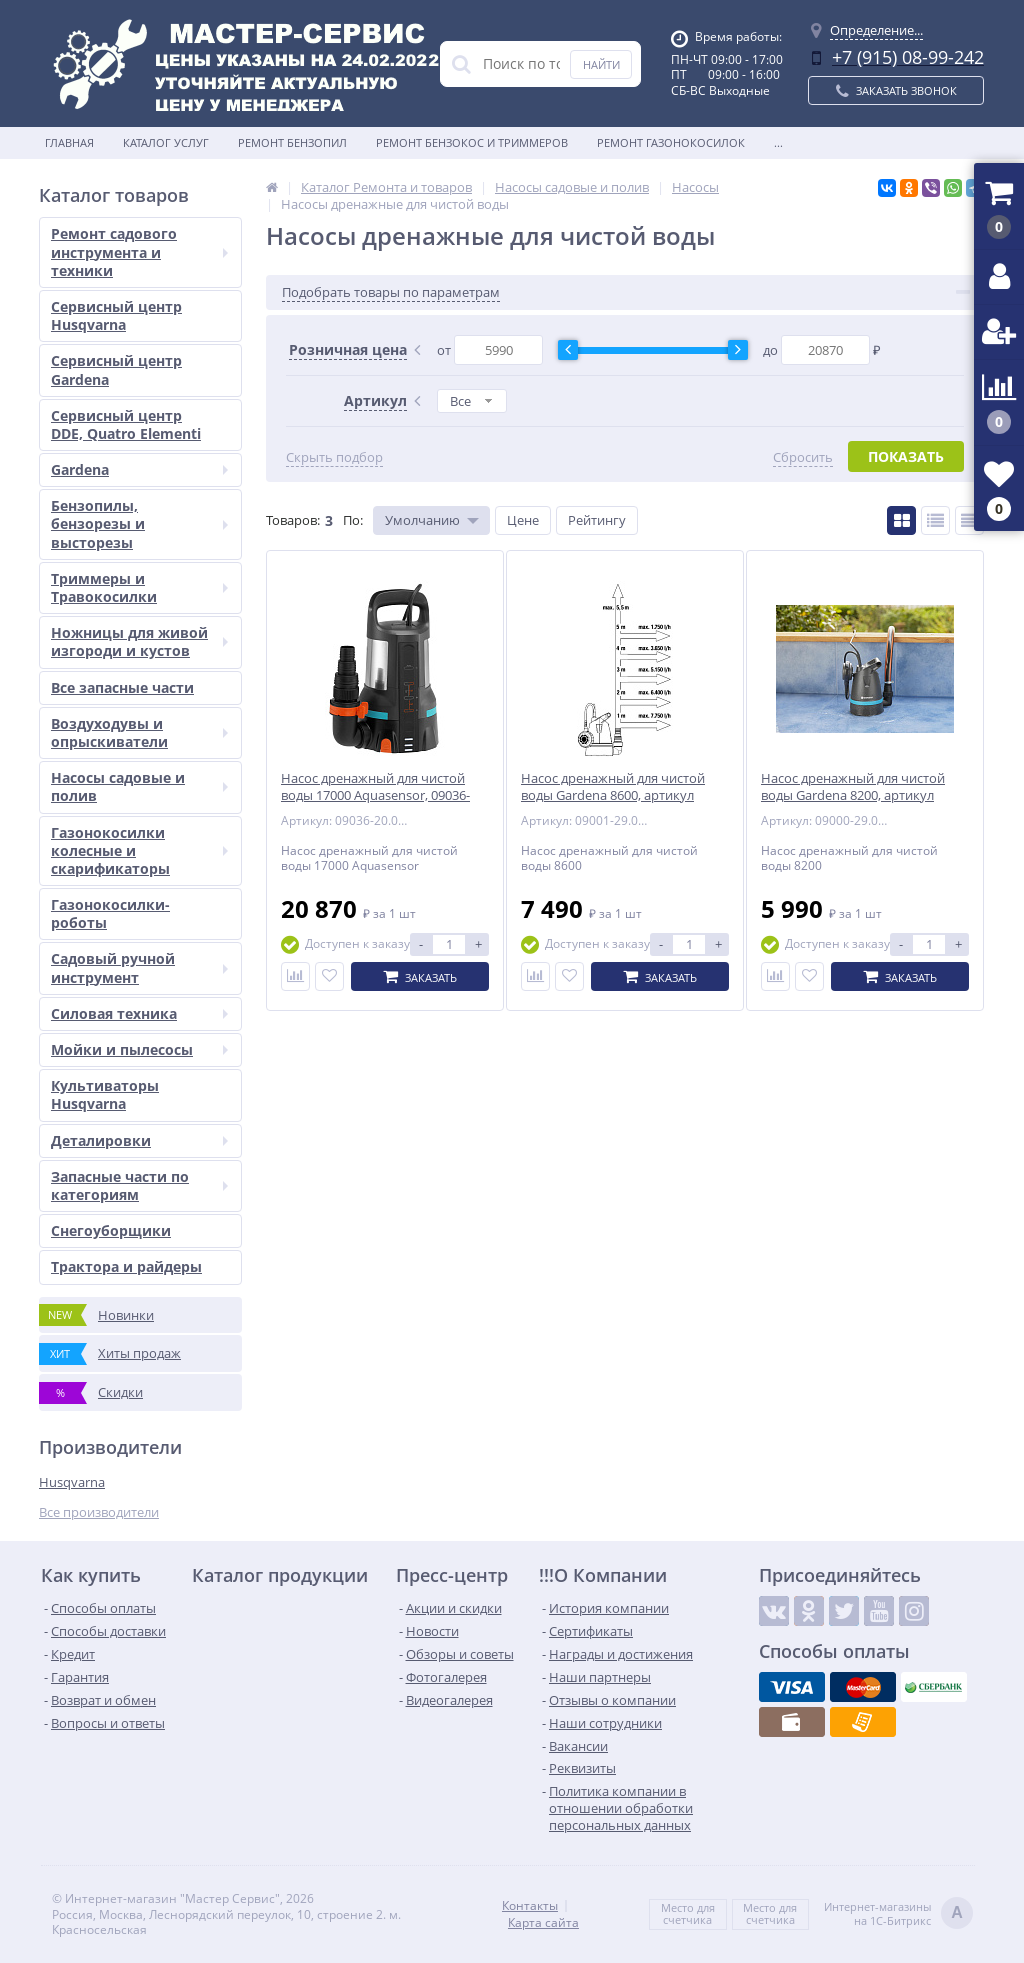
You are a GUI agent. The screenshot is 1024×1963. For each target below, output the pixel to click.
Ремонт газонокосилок (671, 142)
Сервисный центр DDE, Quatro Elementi (126, 424)
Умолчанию (422, 520)
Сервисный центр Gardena (116, 369)
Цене (523, 520)
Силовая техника (139, 1013)
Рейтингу (597, 520)
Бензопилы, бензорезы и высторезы (139, 523)
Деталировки (139, 1140)
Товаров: (293, 520)
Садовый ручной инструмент (139, 967)
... (778, 142)
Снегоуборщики (111, 1230)
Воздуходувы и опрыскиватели (139, 732)
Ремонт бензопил (292, 142)
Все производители (99, 1512)
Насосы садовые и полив (139, 786)
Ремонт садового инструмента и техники (139, 251)
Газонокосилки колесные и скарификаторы (139, 850)
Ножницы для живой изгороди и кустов (139, 641)
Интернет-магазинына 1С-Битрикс (898, 1914)
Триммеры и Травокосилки (139, 587)
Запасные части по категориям (139, 1185)
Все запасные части (122, 687)
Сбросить (803, 457)
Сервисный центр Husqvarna (116, 315)
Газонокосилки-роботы (110, 913)
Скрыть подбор (334, 457)
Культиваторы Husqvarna (105, 1094)
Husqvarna (72, 1482)
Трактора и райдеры (126, 1266)
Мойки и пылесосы (139, 1049)
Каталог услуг (166, 142)
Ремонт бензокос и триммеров (472, 142)
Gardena (139, 469)
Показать (906, 456)
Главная (69, 142)
